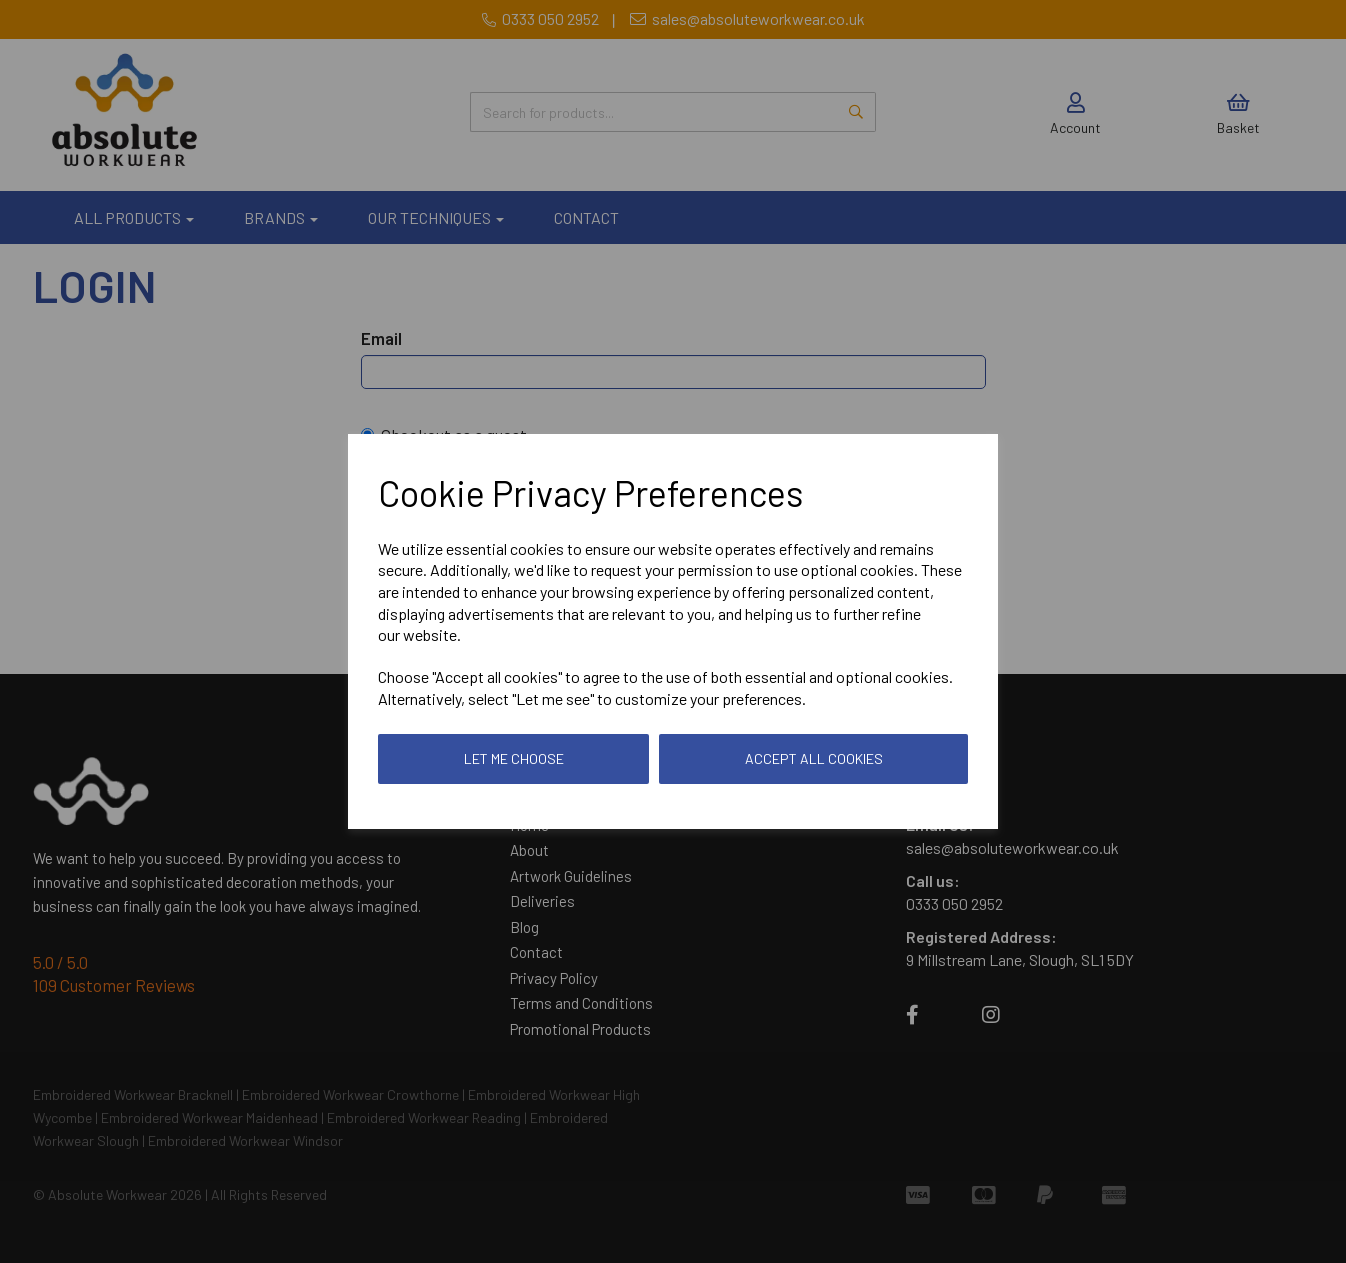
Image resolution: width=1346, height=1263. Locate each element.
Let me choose (514, 758)
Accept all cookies (814, 758)
